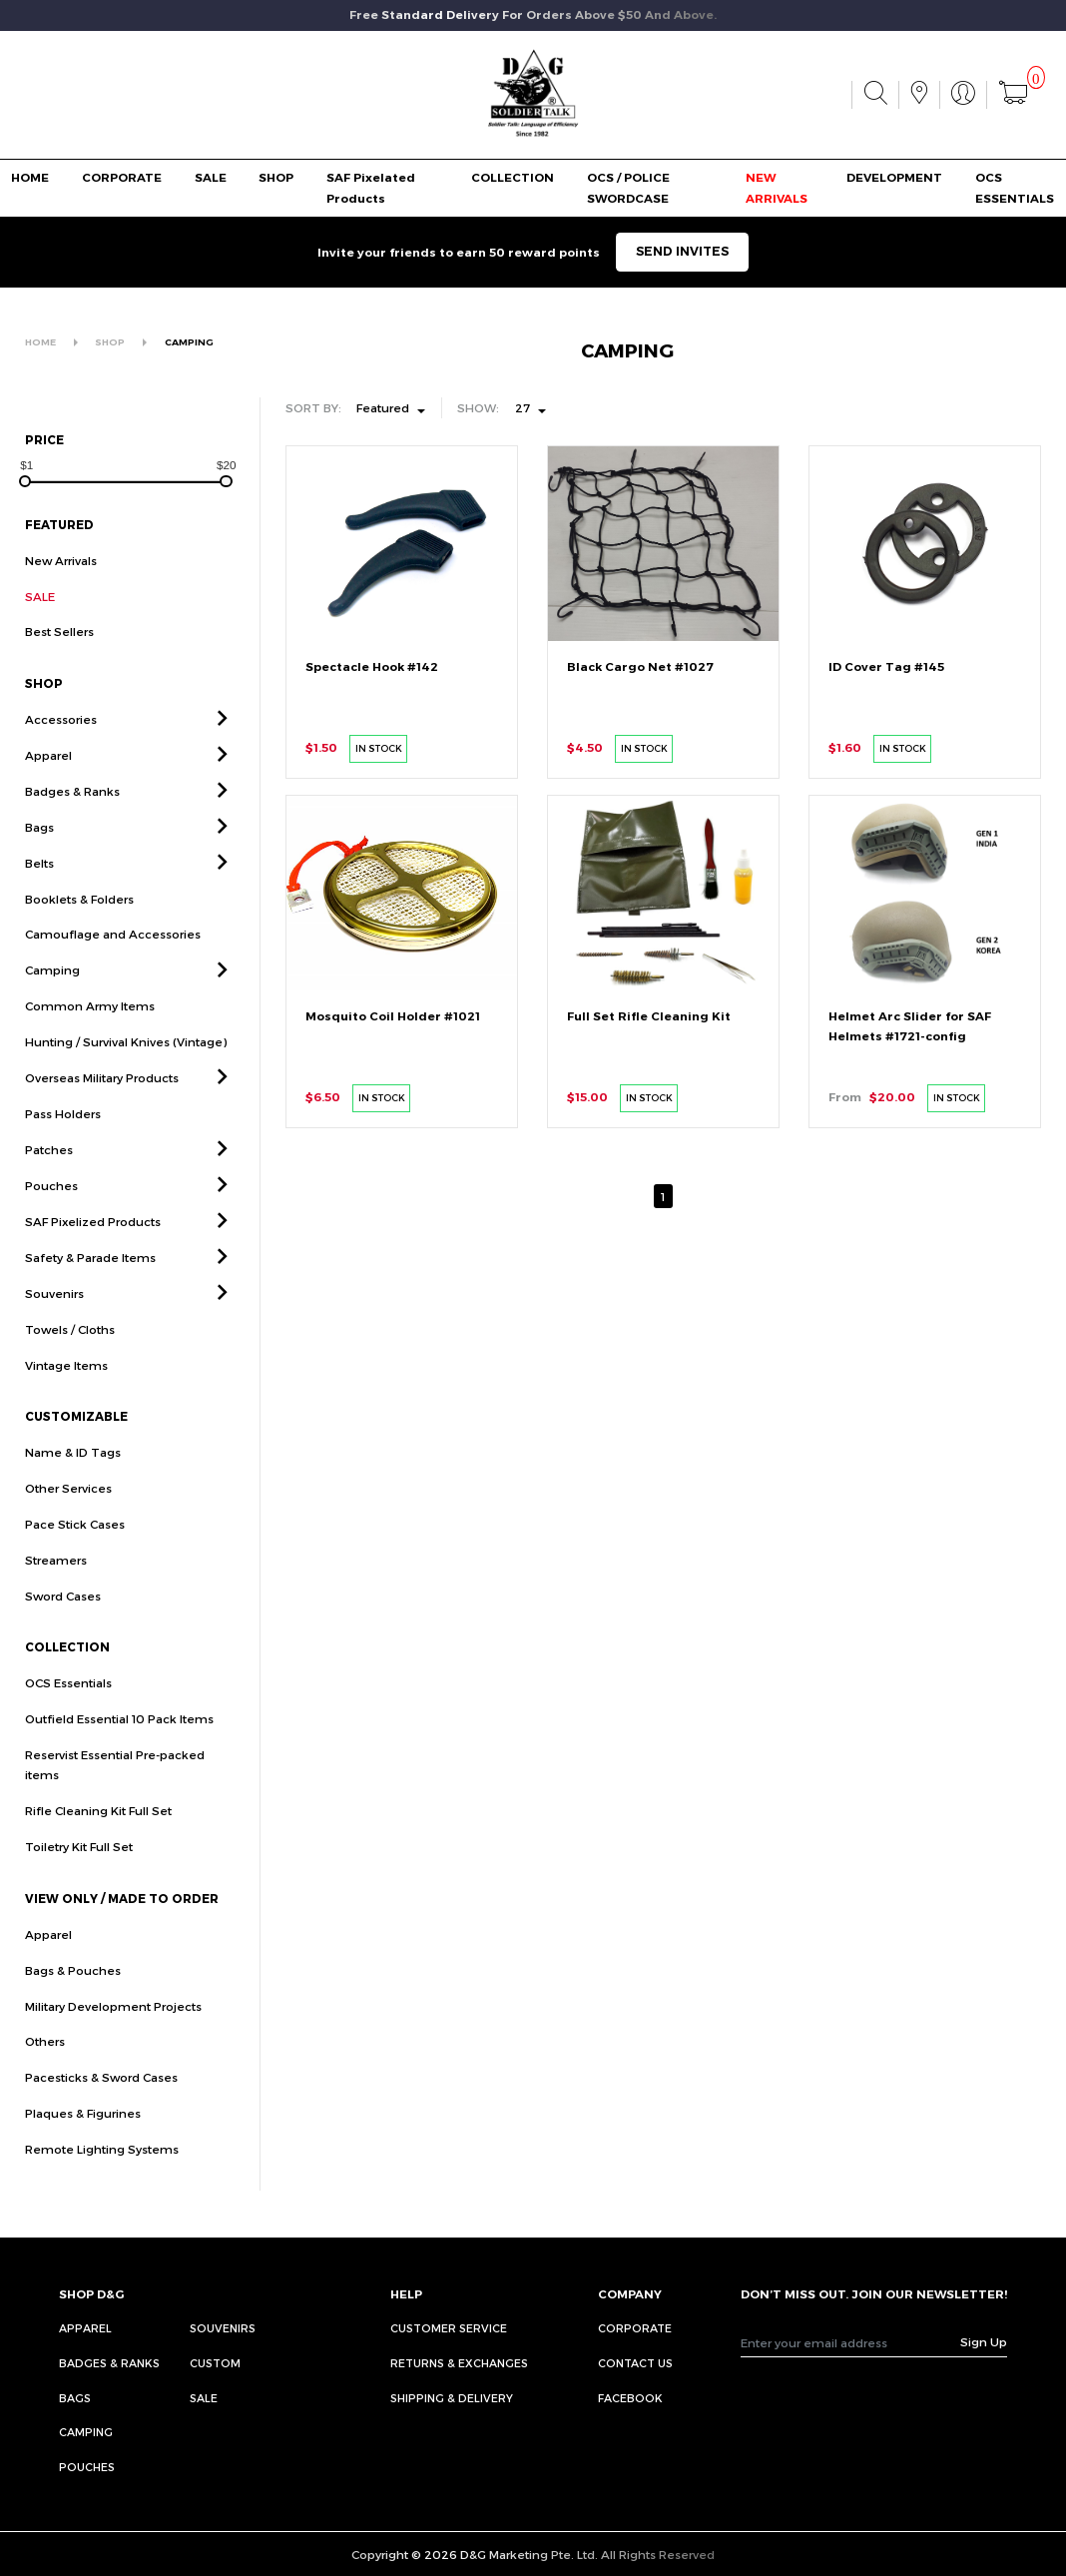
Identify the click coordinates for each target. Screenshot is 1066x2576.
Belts (39, 905)
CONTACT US (635, 2362)
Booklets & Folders (79, 941)
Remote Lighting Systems (102, 2192)
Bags (39, 869)
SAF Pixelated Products (370, 188)
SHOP (276, 178)
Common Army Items (90, 1048)
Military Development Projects (113, 2048)
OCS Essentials (68, 1725)
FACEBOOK (630, 2397)
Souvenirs (54, 1335)
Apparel (48, 797)
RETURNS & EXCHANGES (459, 2362)
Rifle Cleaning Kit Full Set (98, 1853)
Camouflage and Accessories (113, 976)
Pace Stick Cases (75, 1566)
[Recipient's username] (851, 2341)
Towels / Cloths (70, 1371)
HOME (30, 178)
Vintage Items (66, 1407)
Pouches (51, 1227)
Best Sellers (59, 674)
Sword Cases (63, 1637)
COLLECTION (512, 178)
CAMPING (189, 341)
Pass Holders (63, 1156)
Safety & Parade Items (90, 1299)
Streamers (56, 1602)
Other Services (68, 1530)
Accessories (61, 761)
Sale (204, 2397)
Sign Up (983, 2341)
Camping (52, 1012)
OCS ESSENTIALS (1014, 188)
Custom (215, 2362)
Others (45, 2084)
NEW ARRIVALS (776, 188)
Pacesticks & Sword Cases (101, 2120)
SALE (211, 178)
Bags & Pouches (73, 2012)
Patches (49, 1191)
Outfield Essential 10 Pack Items (119, 1761)
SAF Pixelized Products (93, 1263)
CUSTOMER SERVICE (448, 2327)
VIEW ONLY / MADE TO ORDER (122, 1940)
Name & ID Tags (73, 1494)
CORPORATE (122, 178)
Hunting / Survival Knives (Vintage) (126, 1084)
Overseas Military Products (102, 1120)
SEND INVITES (682, 251)
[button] (223, 762)
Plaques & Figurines (83, 2156)
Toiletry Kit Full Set (79, 1889)
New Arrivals (61, 560)
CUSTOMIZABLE (76, 1459)
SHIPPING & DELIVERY (451, 2397)
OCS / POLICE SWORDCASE (628, 188)
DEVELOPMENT (894, 178)
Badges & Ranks (72, 833)
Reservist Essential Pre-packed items (115, 1806)
